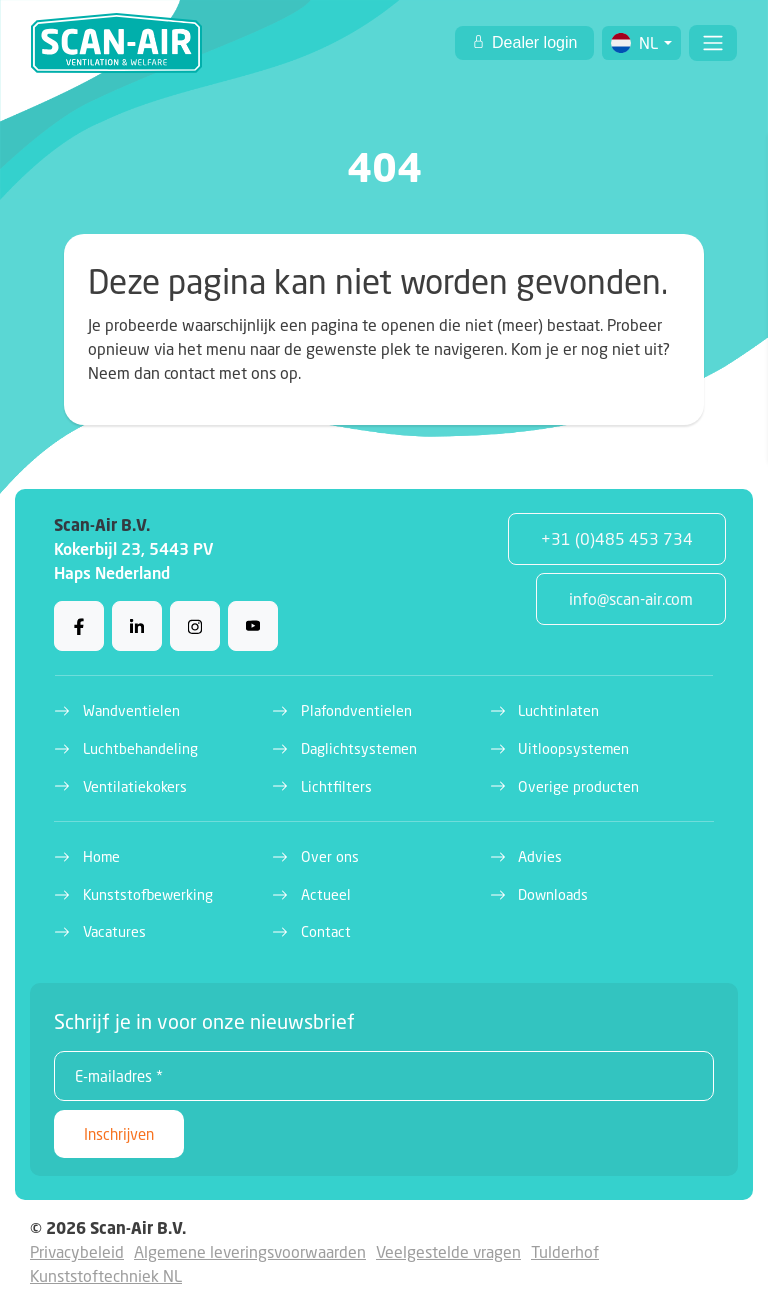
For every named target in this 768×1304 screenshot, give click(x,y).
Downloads (553, 894)
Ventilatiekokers (135, 786)
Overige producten (578, 786)
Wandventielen (131, 710)
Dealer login (533, 42)
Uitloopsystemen (573, 748)
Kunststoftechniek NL (106, 1275)
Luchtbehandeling (140, 748)
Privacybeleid (77, 1251)
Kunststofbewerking (148, 894)
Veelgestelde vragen (448, 1251)
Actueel (326, 894)
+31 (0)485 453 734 (617, 538)
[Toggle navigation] (713, 43)
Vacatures (114, 931)
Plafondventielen (356, 710)
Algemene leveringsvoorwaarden (250, 1251)
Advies (540, 856)
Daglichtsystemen (359, 748)
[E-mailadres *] (384, 1076)
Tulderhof (565, 1251)
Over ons (330, 856)
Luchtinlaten (558, 710)
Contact (326, 931)
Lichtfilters (336, 786)
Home (101, 856)
